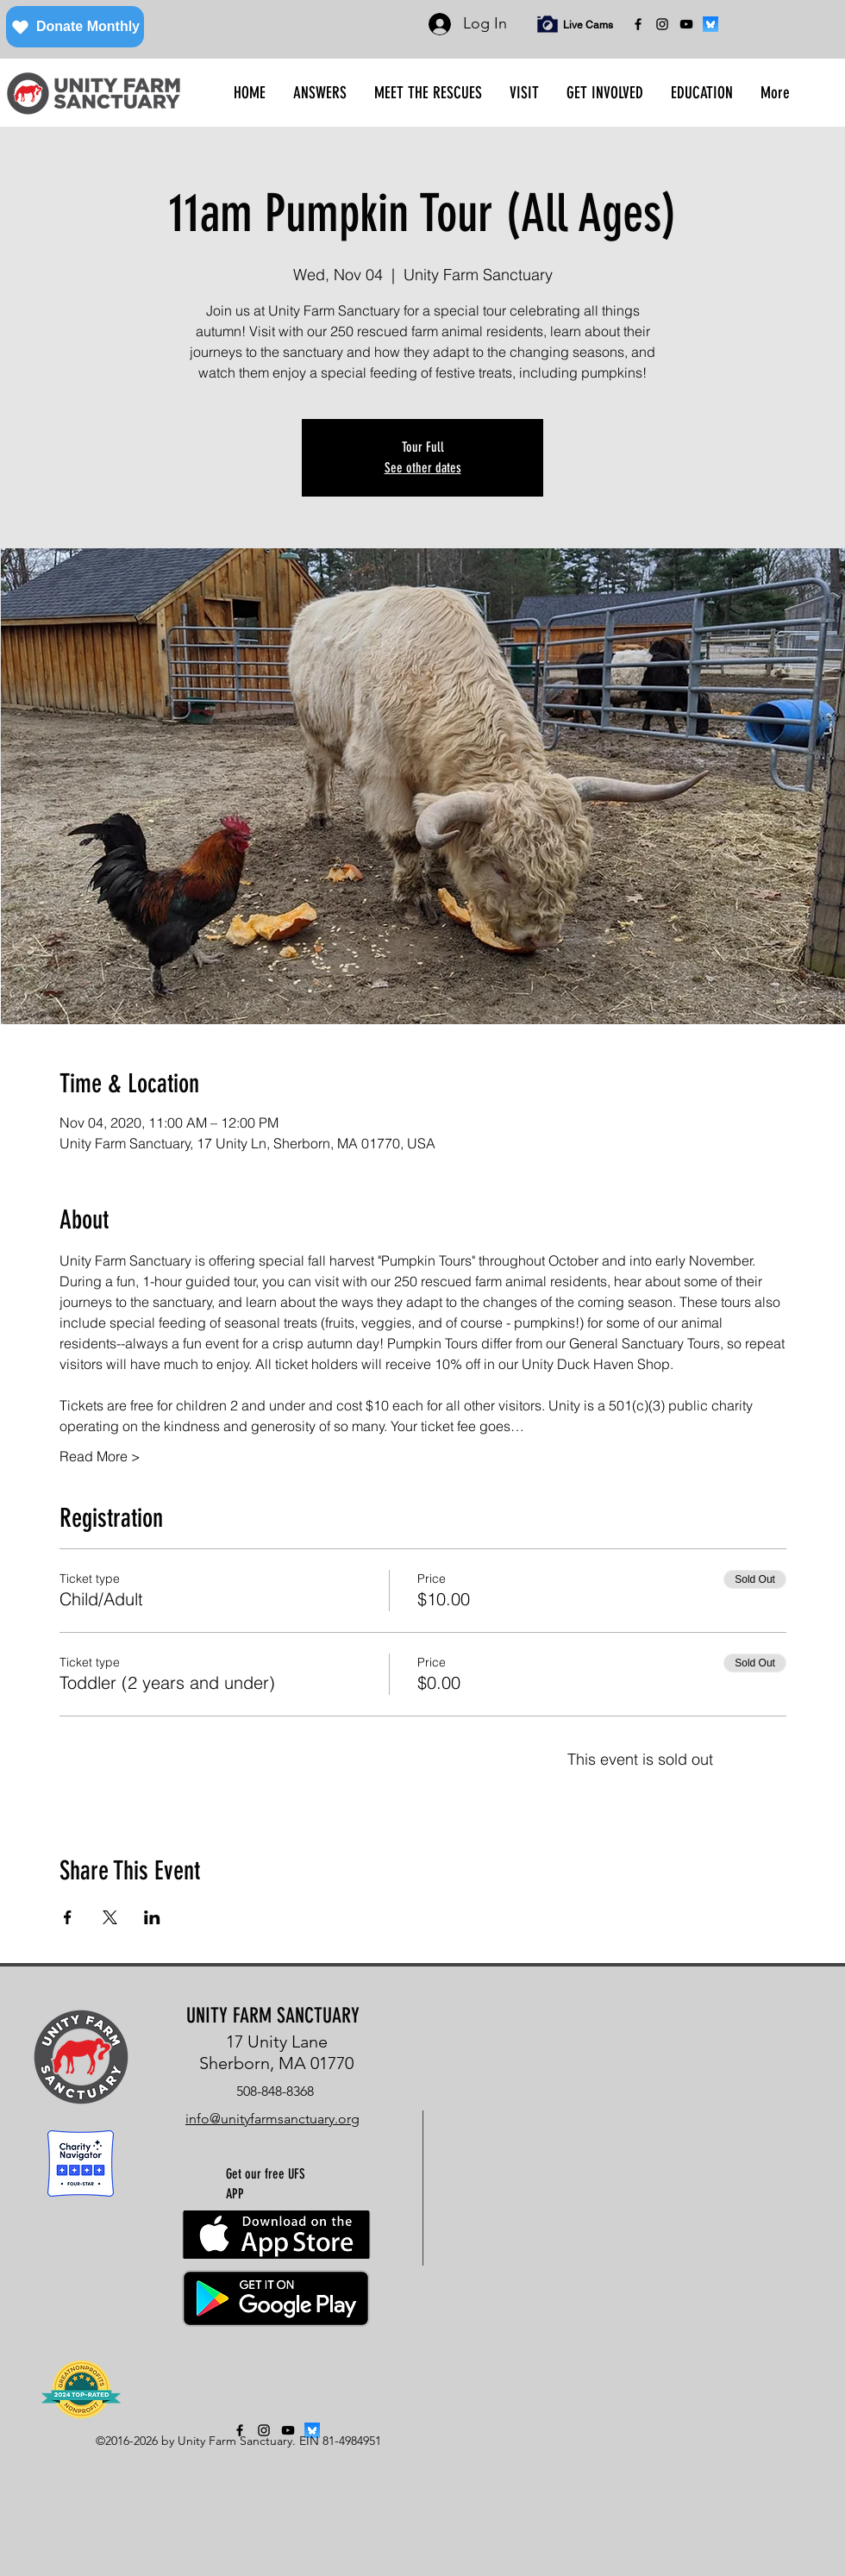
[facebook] (638, 24)
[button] (319, 93)
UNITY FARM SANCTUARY (273, 2016)
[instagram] (662, 24)
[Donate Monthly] (75, 26)
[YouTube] (686, 24)
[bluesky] (710, 24)
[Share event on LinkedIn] (152, 1917)
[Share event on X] (110, 1917)
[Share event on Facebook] (67, 1917)
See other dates (423, 468)
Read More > (100, 1456)
